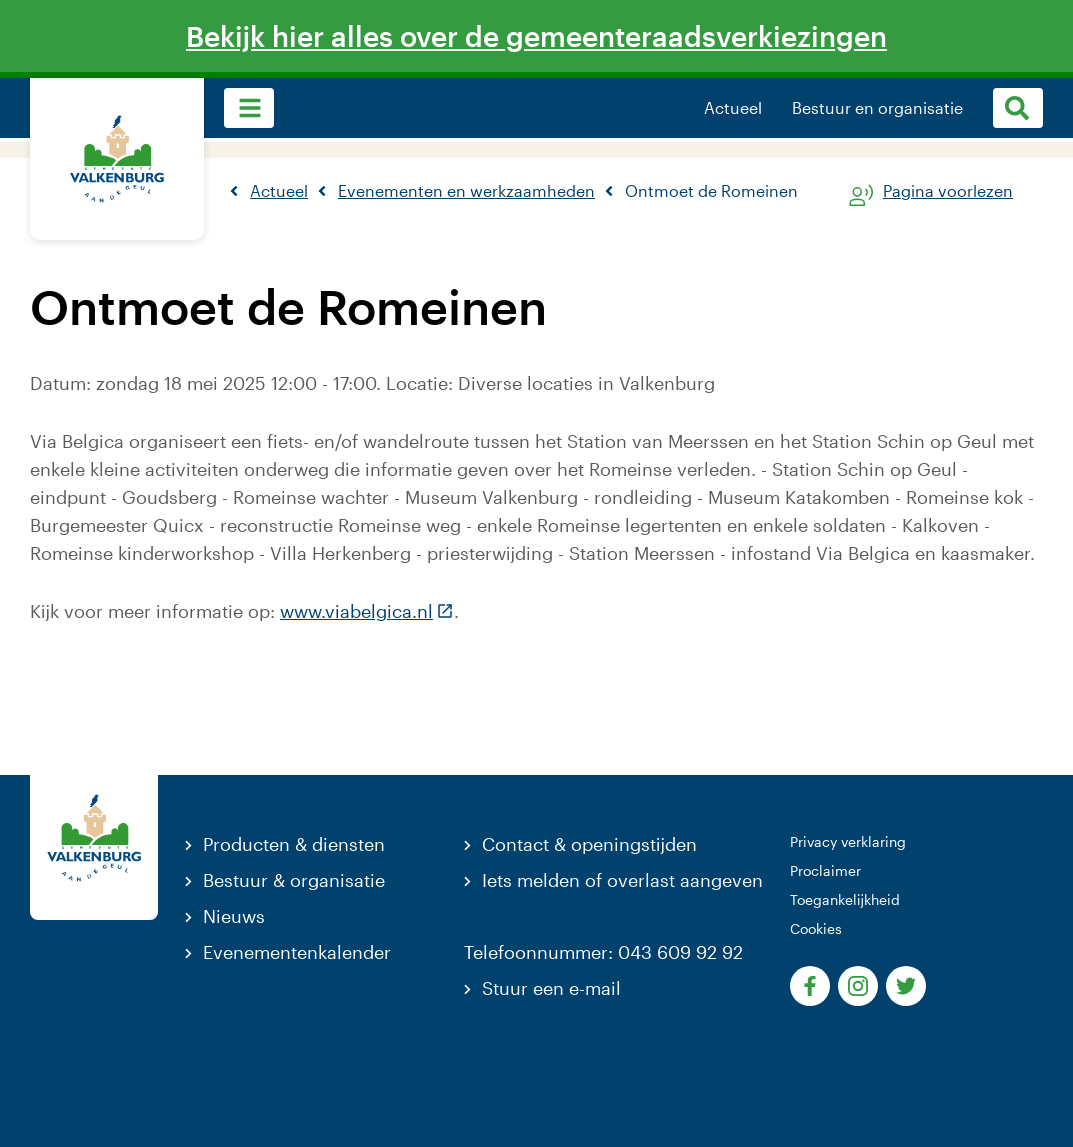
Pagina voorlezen (948, 191)
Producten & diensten (294, 844)
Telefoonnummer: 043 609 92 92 (603, 952)
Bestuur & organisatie (294, 880)
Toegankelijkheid (845, 899)
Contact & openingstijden (589, 844)
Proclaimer (825, 870)
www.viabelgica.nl (367, 611)
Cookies (816, 928)
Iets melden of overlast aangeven (622, 880)
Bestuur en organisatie (877, 108)
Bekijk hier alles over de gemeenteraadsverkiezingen (536, 36)
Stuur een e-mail (551, 988)
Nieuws (234, 916)
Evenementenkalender (297, 952)
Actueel (733, 108)
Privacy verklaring (848, 841)
